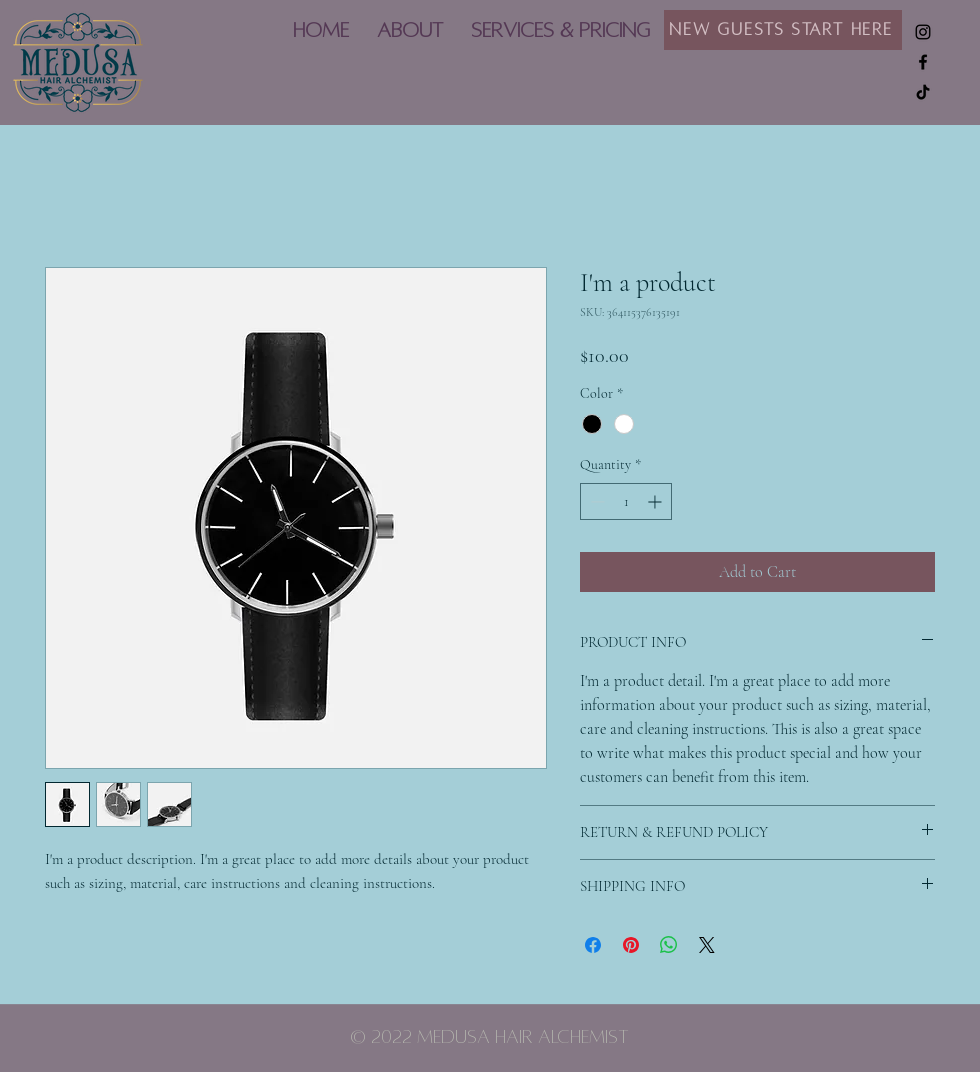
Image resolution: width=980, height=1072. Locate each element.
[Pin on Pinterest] (631, 945)
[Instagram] (923, 32)
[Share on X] (707, 945)
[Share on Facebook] (593, 945)
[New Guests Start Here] (783, 30)
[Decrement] (595, 501)
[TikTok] (923, 92)
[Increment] (656, 501)
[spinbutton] (626, 501)
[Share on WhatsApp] (669, 945)
